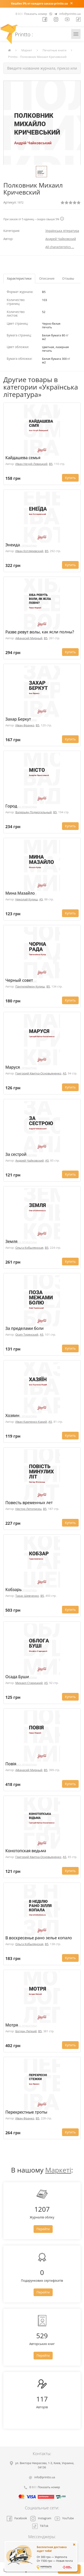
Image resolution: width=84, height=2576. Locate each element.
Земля (11, 1241)
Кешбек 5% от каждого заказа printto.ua (39, 3)
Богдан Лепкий (26, 2031)
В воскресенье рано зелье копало (38, 1937)
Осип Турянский (26, 1334)
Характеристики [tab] (19, 278)
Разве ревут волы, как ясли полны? (39, 631)
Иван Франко (24, 725)
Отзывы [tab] (68, 278)
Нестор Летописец (28, 1509)
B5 (51, 464)
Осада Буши (17, 1676)
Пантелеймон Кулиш (30, 986)
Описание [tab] (47, 278)
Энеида (12, 544)
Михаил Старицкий (29, 1683)
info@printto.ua (70, 14)
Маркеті (58, 2170)
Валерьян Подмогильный (33, 812)
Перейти (43, 2229)
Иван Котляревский (29, 551)
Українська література (62, 231)
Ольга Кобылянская (29, 1248)
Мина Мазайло (20, 893)
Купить (70, 478)
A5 (41, 899)
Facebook (17, 2518)
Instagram (40, 2518)
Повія (10, 1763)
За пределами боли (24, 1328)
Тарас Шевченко (27, 1596)
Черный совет (19, 980)
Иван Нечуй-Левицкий (31, 464)
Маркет (26, 50)
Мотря (11, 2025)
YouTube (64, 2518)
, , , (44, 2465)
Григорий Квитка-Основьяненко (38, 1073)
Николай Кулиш (26, 899)
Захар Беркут (18, 719)
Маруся (12, 1067)
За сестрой (15, 1154)
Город (11, 806)
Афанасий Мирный (28, 638)
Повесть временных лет (29, 1502)
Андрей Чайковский (60, 239)
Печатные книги (54, 50)
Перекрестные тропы (26, 2112)
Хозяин (12, 1415)
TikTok (40, 2526)
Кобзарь (13, 1589)
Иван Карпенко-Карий (31, 1422)
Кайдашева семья (22, 457)
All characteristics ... (59, 247)
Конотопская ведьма (25, 1850)
